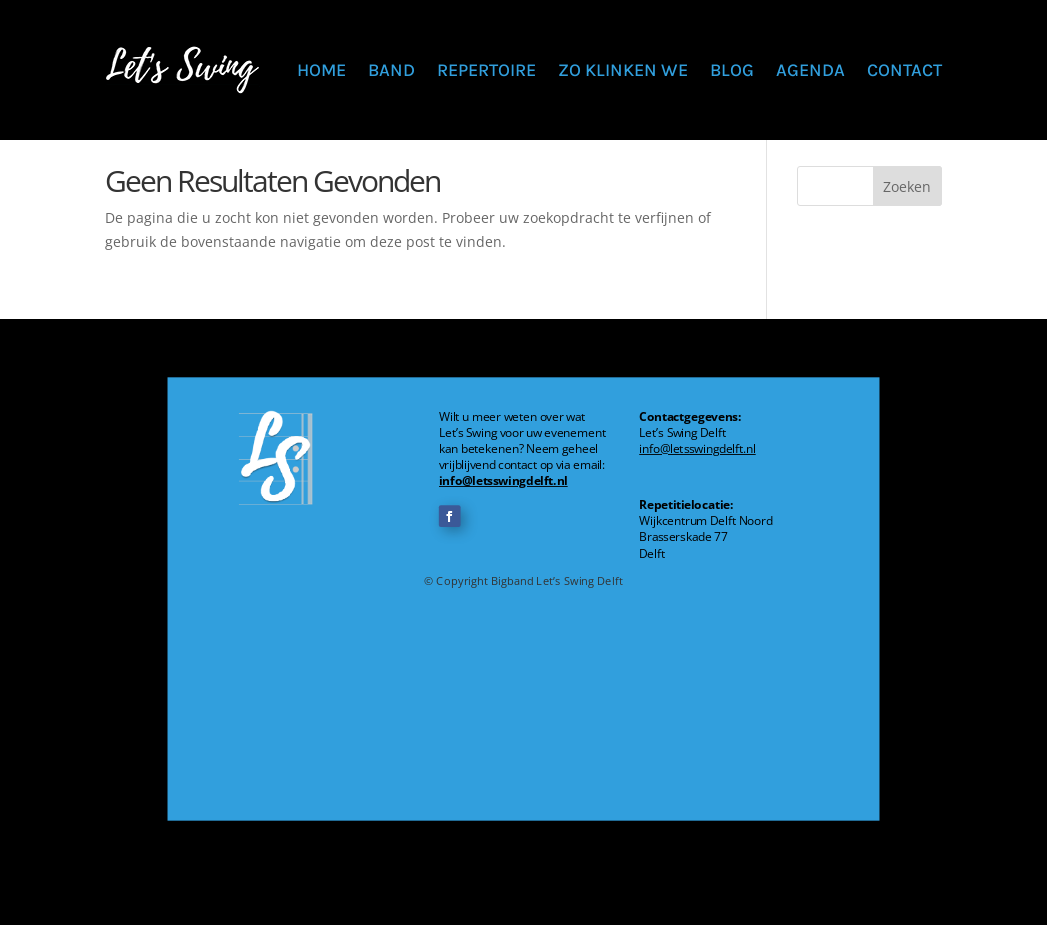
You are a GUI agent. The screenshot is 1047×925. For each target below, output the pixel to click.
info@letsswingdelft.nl (503, 481)
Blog (732, 70)
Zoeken (907, 186)
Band (391, 70)
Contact (904, 70)
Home (321, 70)
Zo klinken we (623, 70)
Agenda (810, 70)
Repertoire (486, 70)
